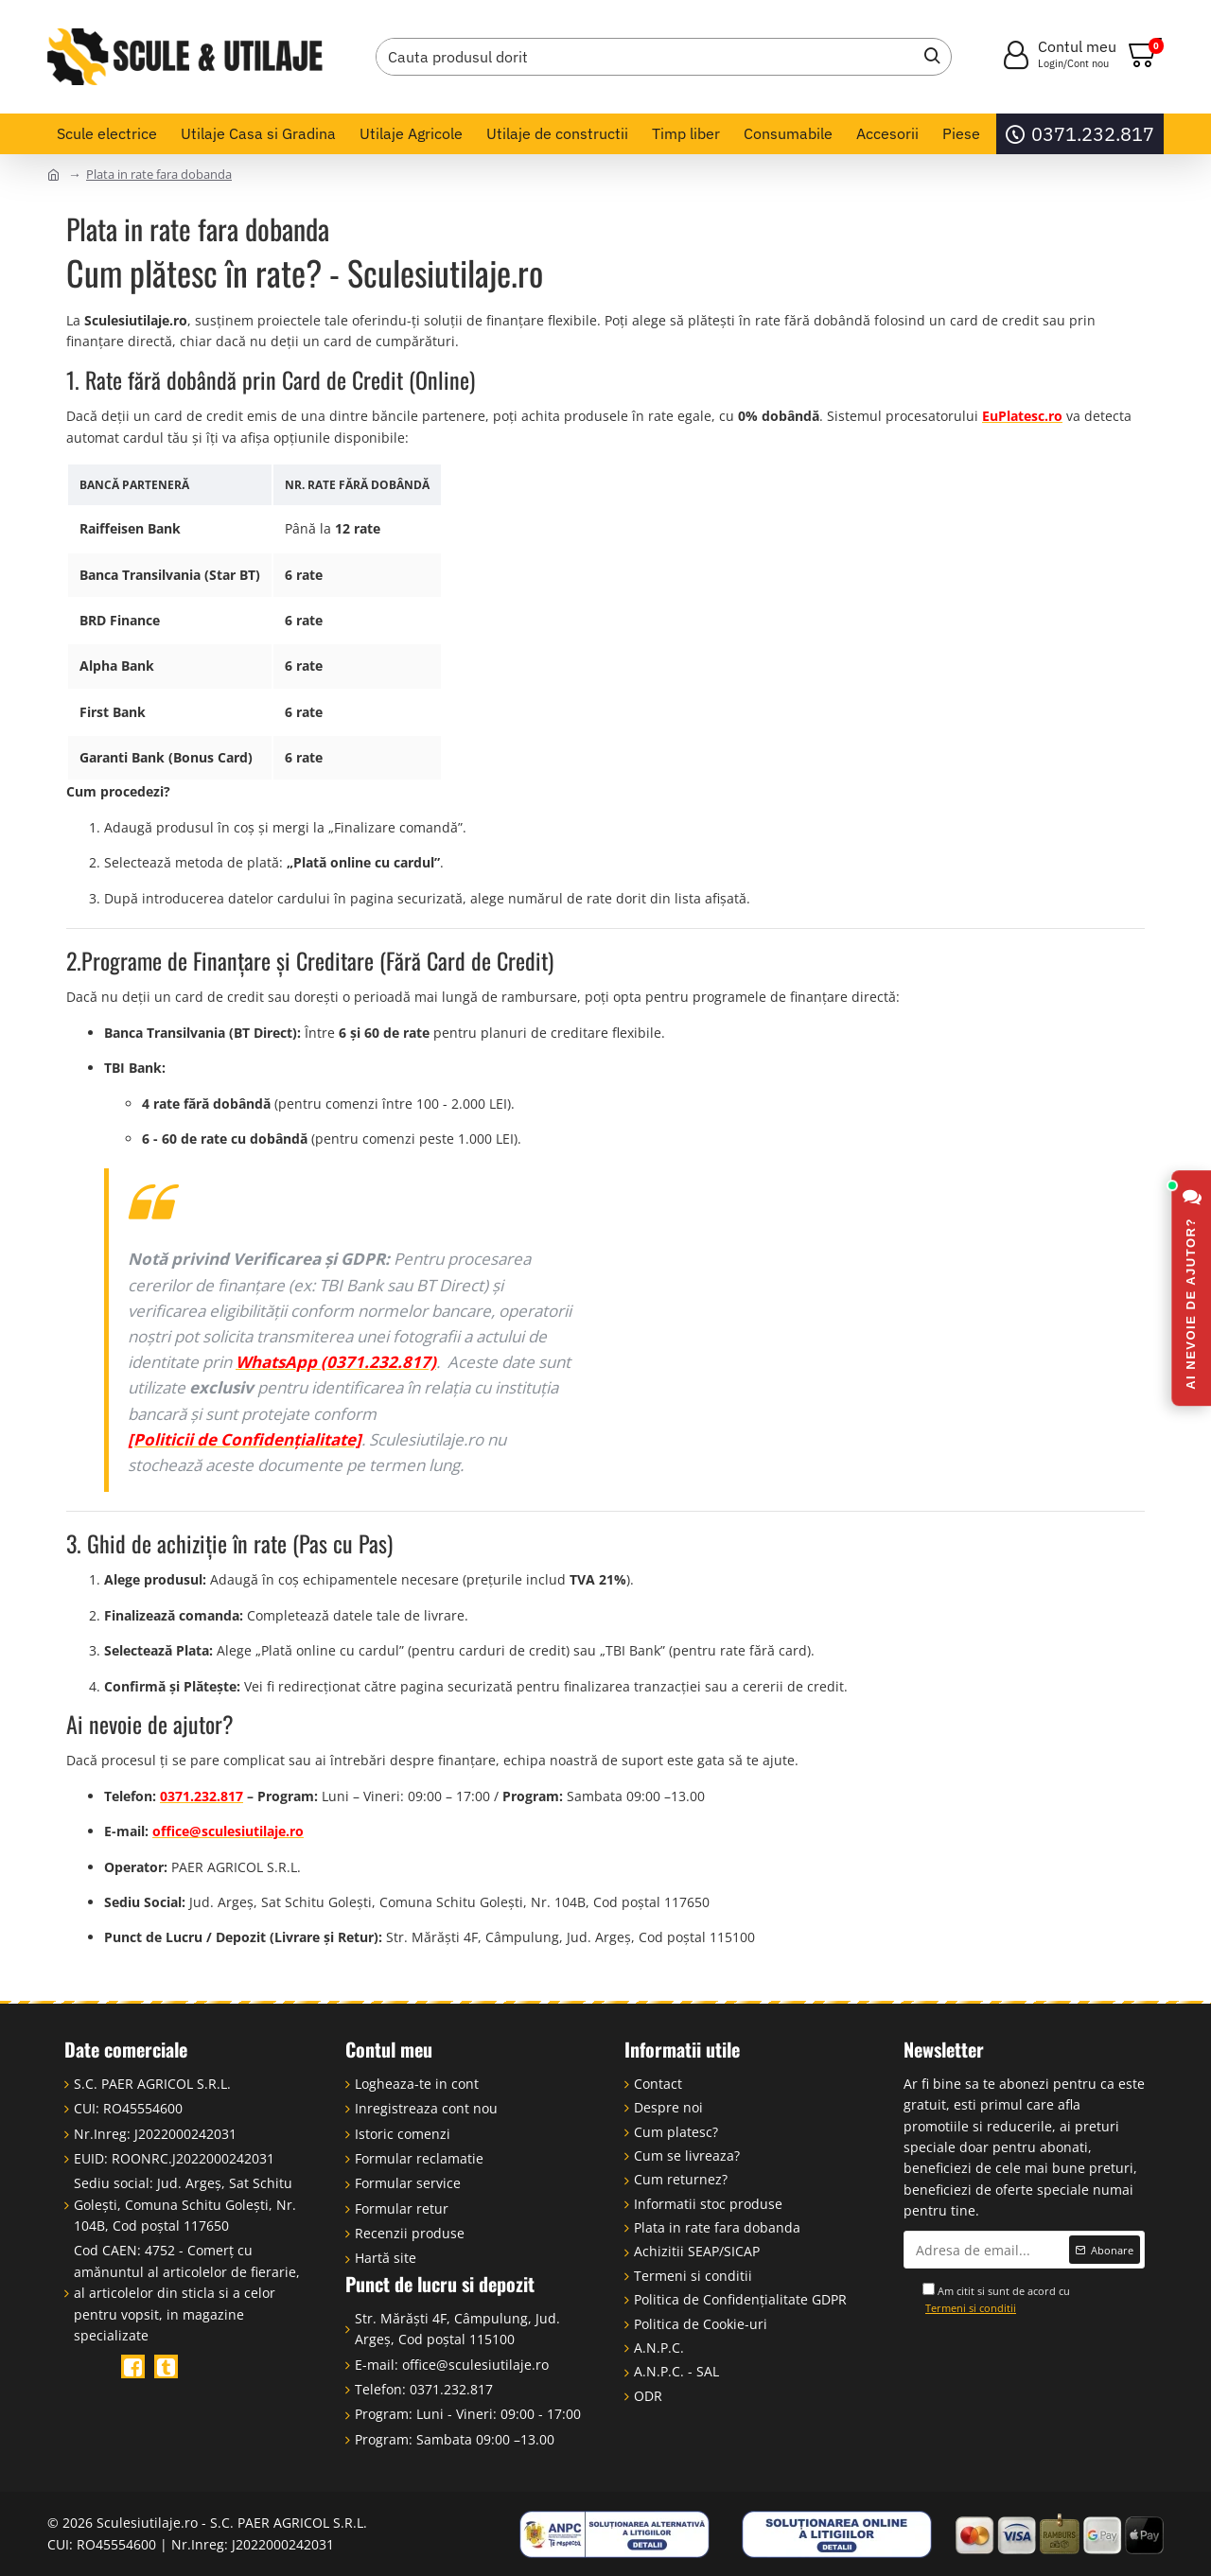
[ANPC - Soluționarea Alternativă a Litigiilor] (615, 2534)
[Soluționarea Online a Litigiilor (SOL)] (837, 2534)
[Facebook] (133, 2366)
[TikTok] (166, 2366)
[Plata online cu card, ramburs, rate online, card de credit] (1060, 2534)
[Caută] (927, 57)
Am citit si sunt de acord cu (996, 2299)
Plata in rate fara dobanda (159, 174)
